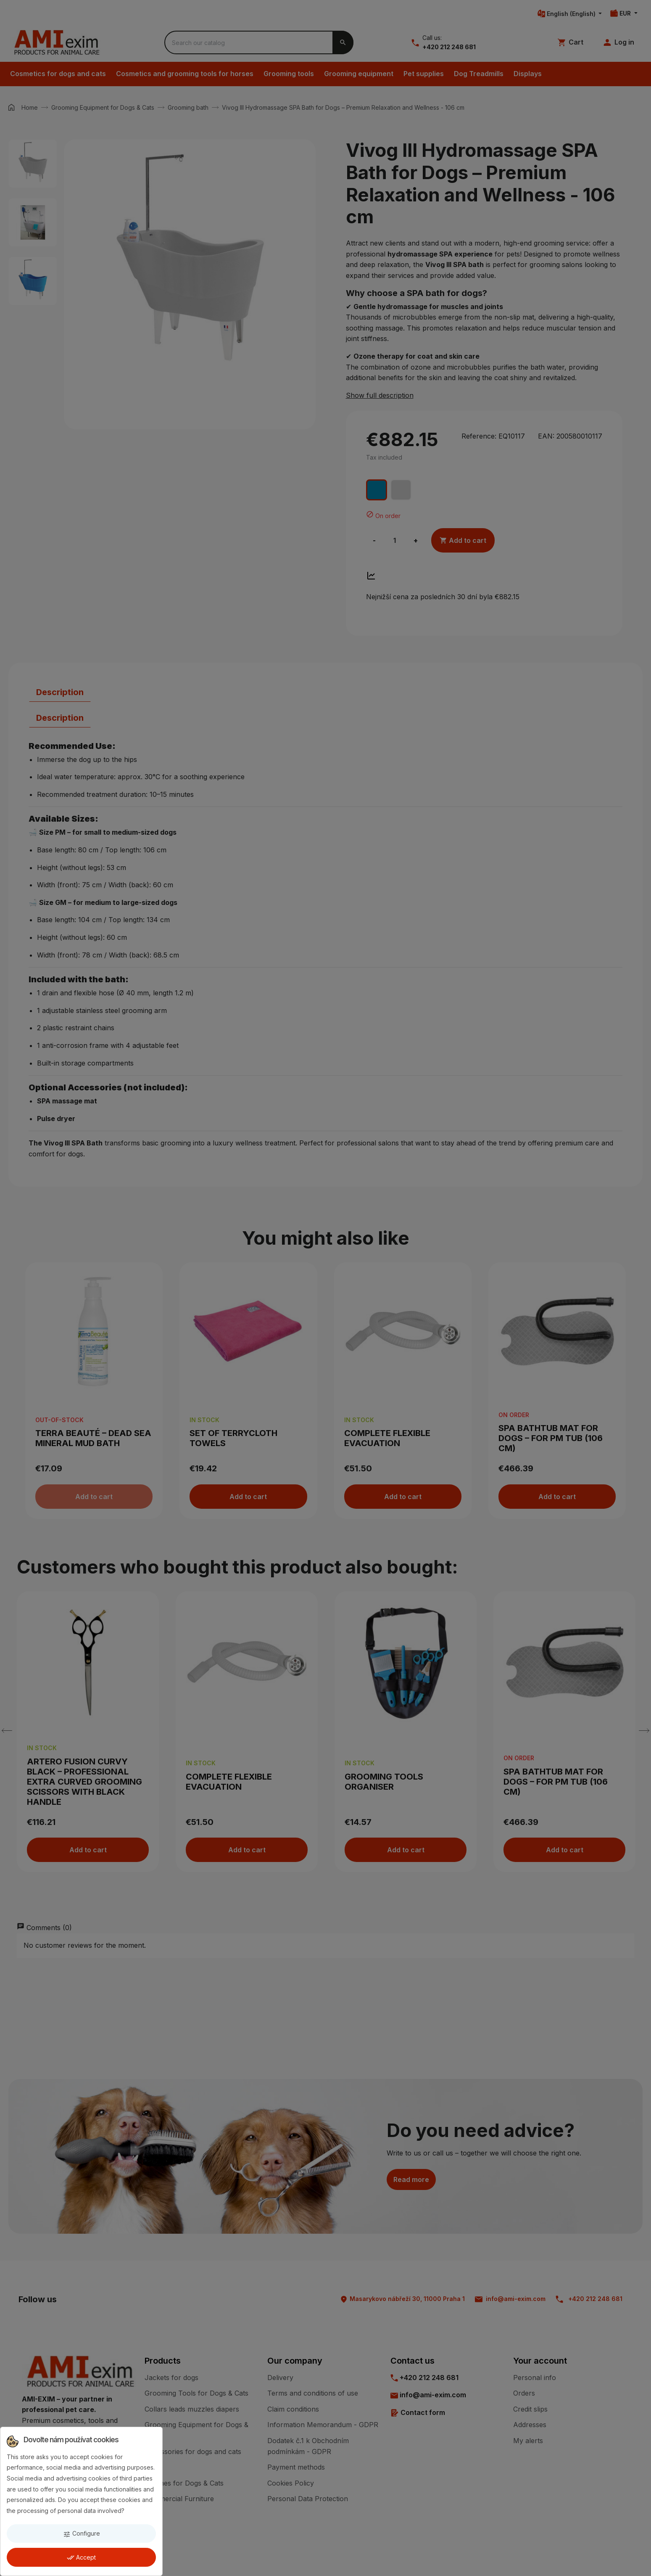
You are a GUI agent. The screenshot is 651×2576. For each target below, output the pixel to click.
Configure (81, 2534)
